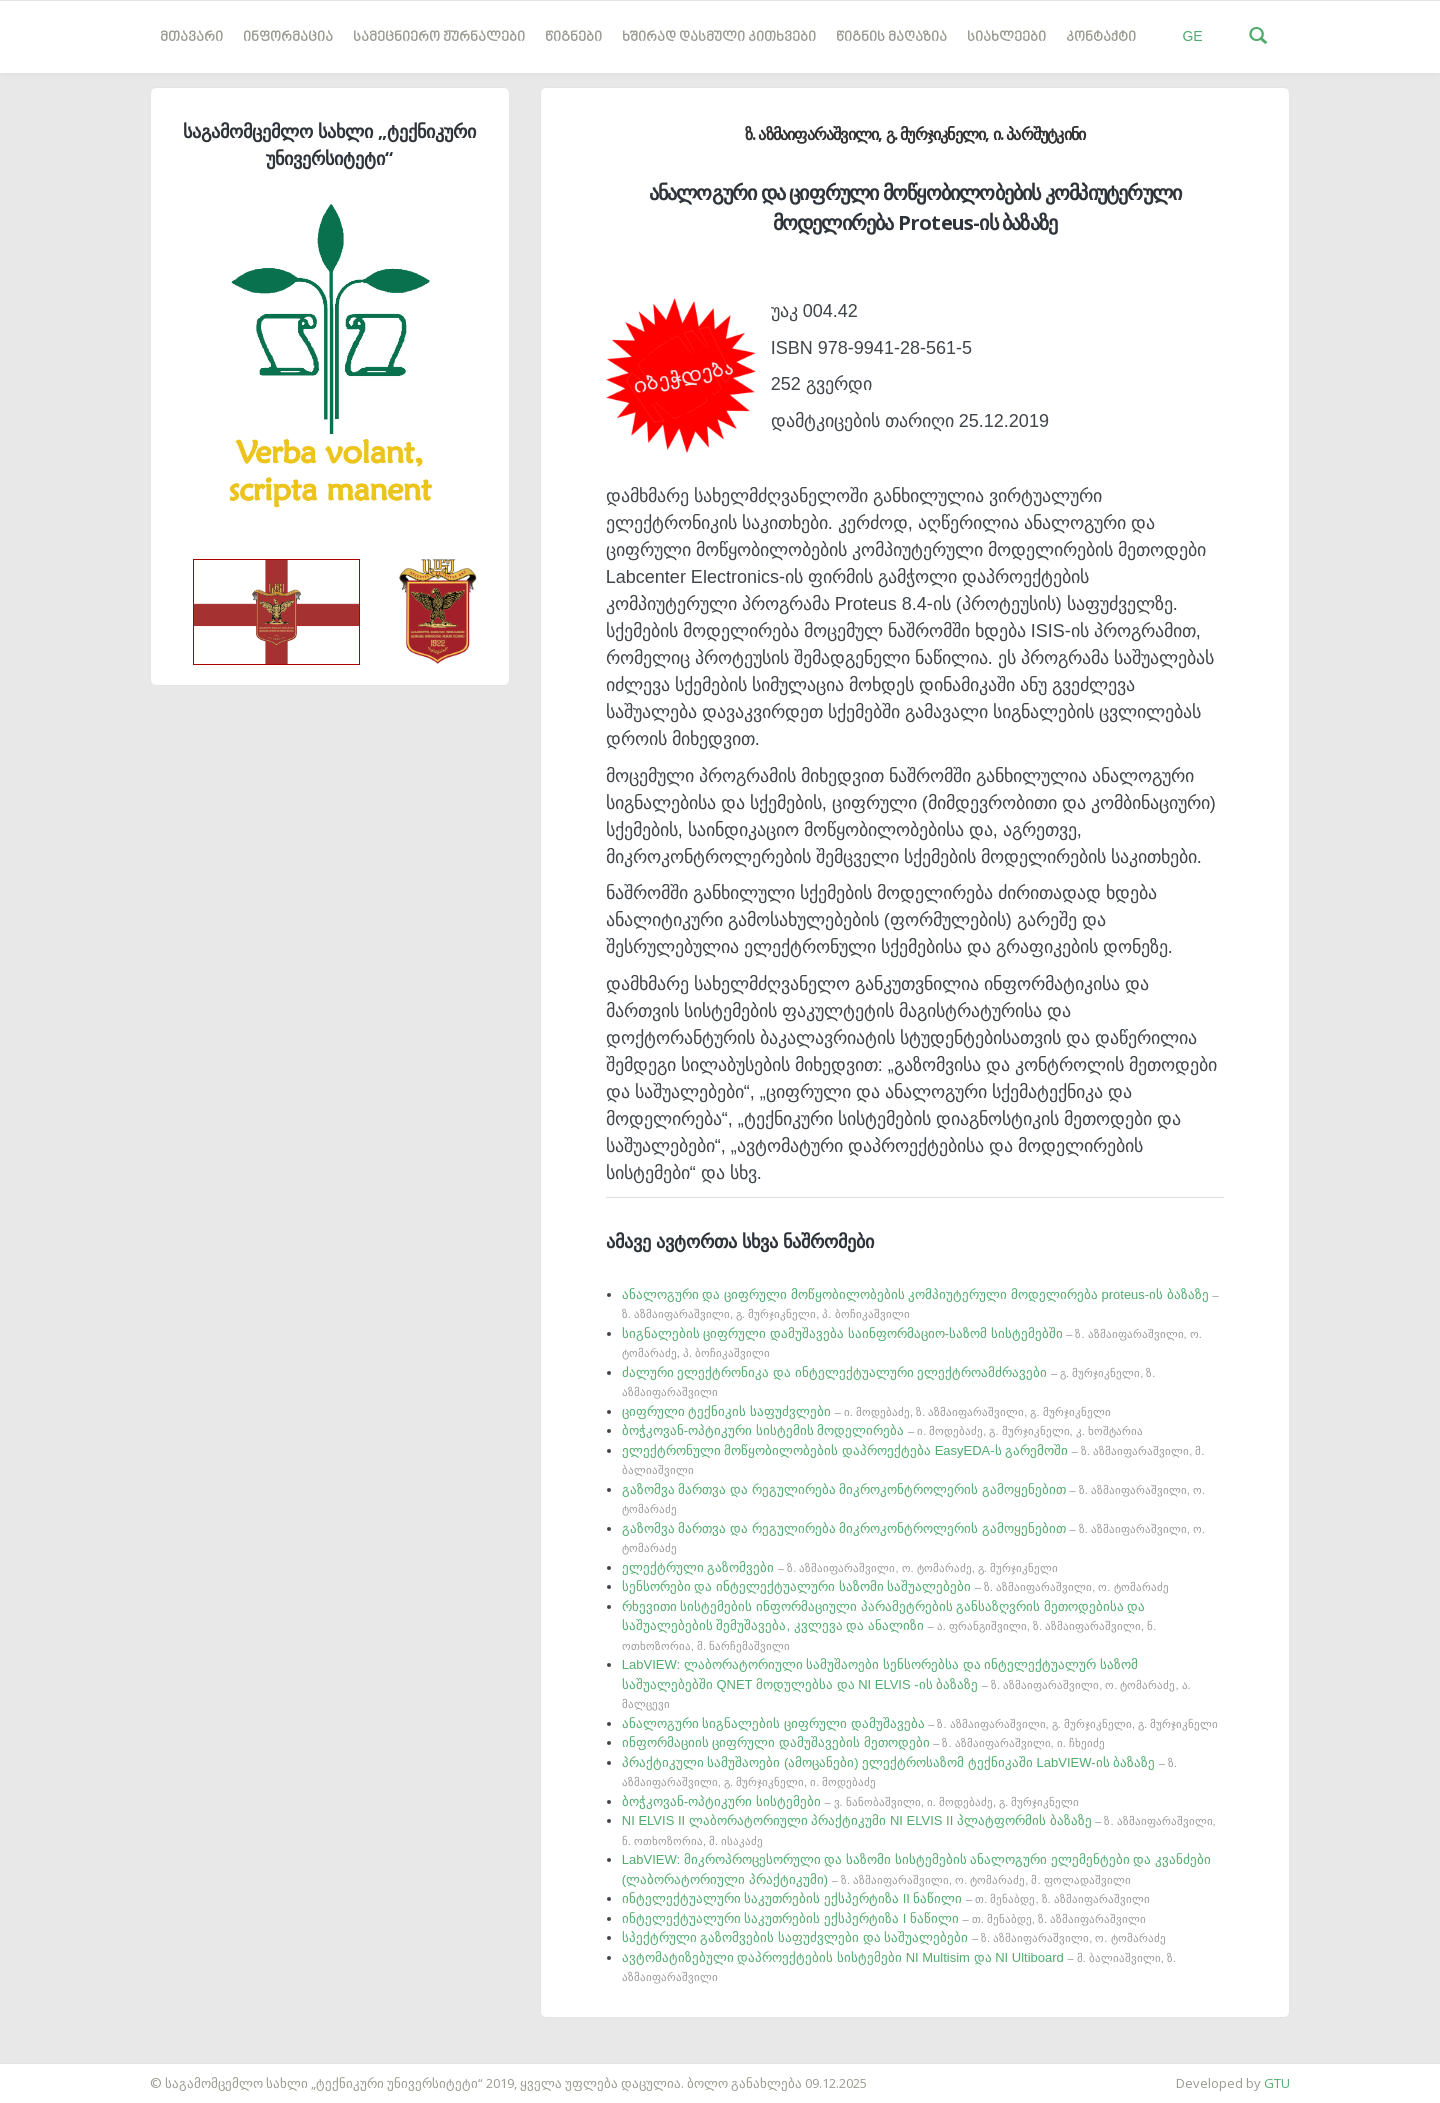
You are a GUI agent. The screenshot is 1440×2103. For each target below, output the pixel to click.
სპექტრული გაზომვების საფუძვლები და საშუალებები (894, 1937)
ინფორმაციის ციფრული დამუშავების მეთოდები (863, 1742)
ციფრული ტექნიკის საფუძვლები (866, 1411)
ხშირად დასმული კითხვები (719, 37)
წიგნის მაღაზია (891, 37)
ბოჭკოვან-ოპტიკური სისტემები (850, 1801)
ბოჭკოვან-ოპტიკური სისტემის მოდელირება (882, 1430)
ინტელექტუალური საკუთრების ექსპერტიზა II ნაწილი (886, 1898)
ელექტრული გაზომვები (840, 1567)
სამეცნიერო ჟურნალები (439, 37)
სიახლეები (1006, 37)
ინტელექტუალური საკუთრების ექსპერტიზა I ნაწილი (884, 1918)
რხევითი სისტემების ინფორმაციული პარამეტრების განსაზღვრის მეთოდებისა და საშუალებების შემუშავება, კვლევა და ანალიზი (889, 1625)
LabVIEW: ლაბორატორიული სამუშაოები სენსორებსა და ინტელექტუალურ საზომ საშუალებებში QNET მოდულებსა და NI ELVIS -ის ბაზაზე (906, 1683)
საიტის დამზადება (59, 2073)
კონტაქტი (1101, 37)
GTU (1277, 2083)
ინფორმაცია (288, 37)
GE (1192, 36)
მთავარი (191, 37)
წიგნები (573, 37)
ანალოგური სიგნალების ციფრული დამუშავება (920, 1723)
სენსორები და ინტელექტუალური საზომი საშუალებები (895, 1586)
